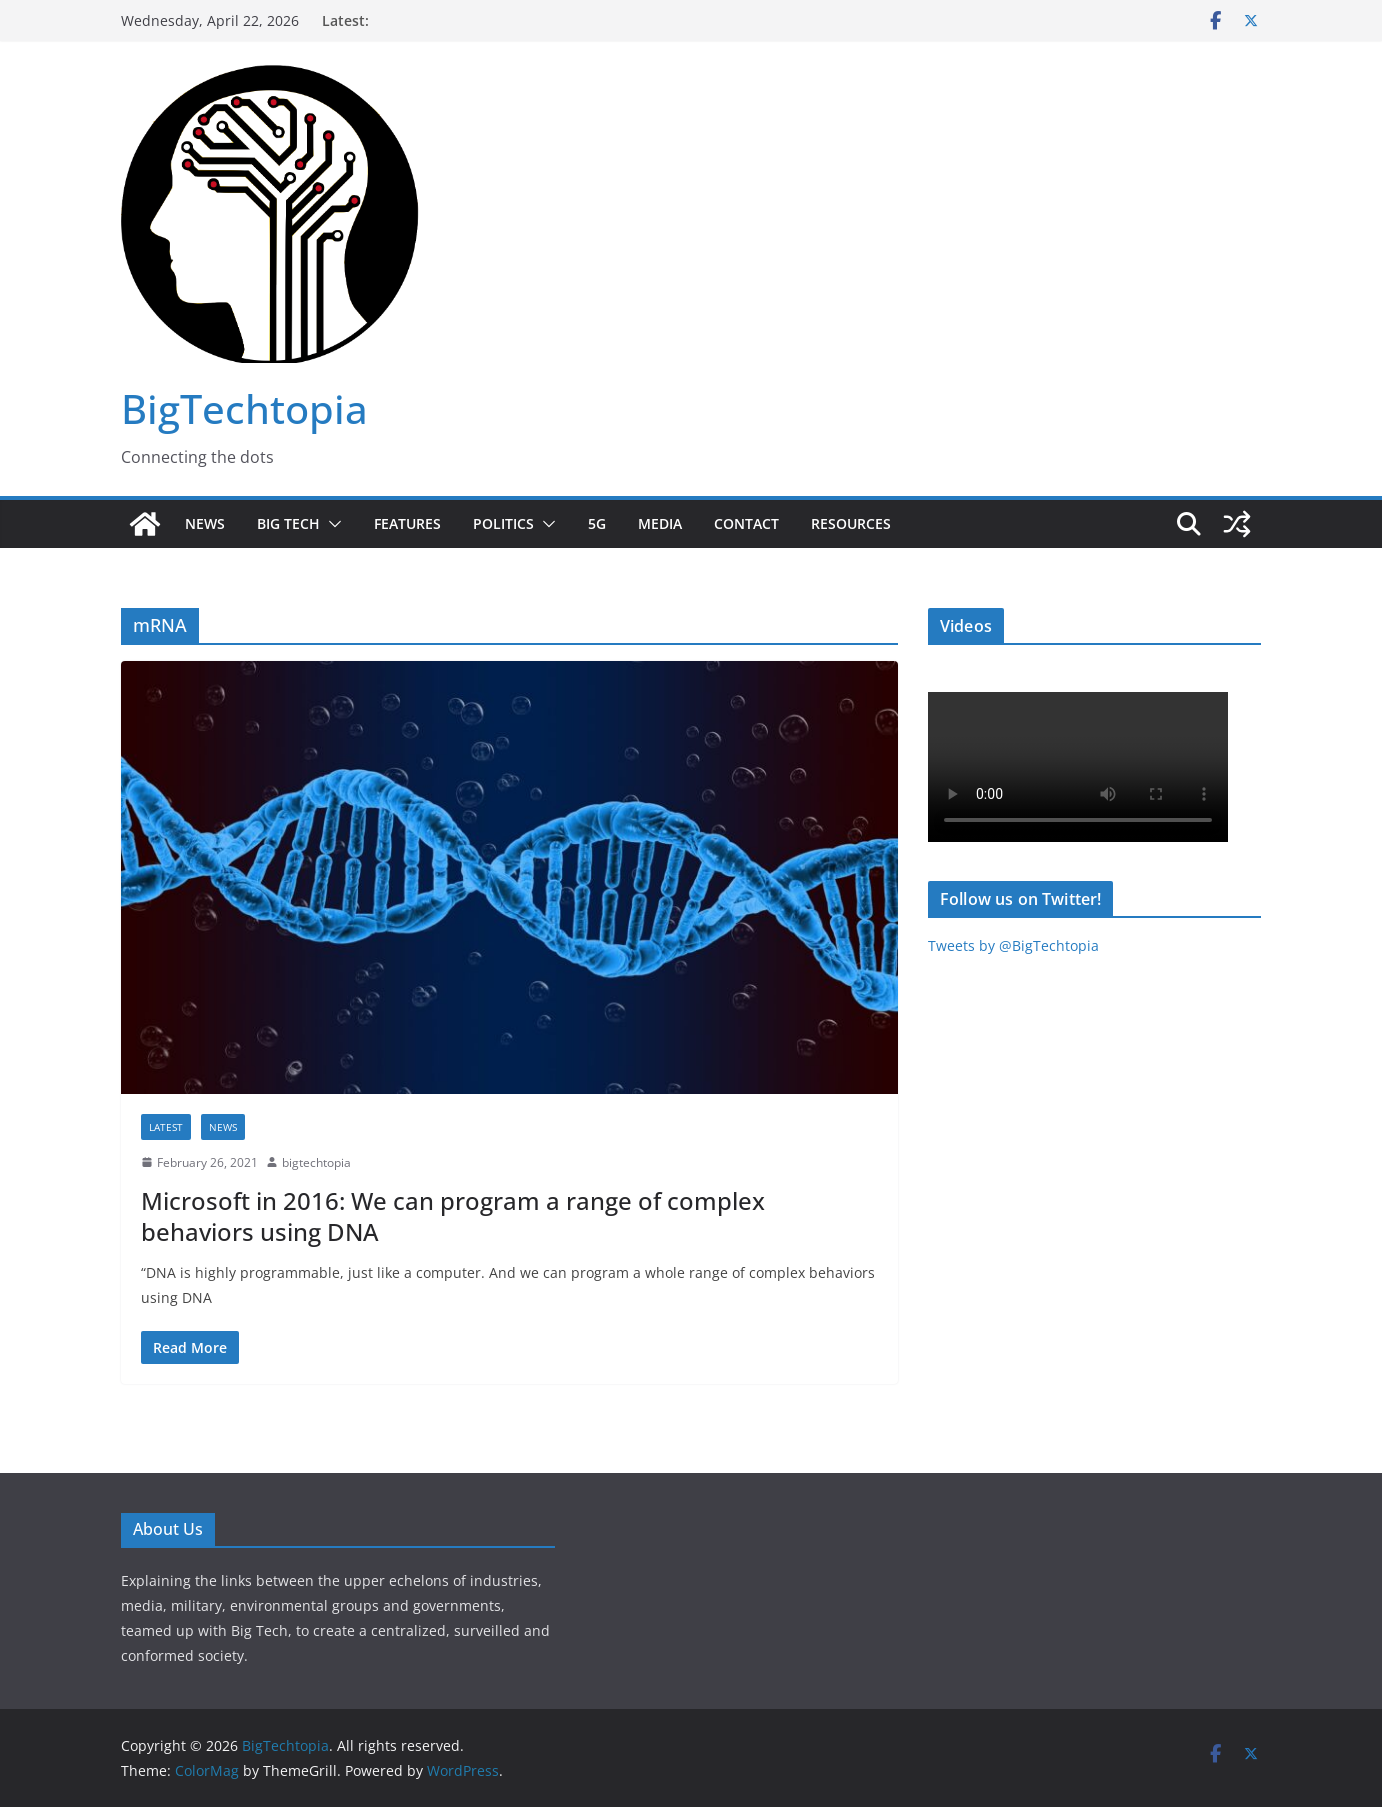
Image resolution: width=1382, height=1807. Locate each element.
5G (597, 523)
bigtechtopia (316, 1162)
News (205, 523)
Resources (851, 523)
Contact (746, 523)
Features (407, 523)
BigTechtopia (244, 408)
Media (660, 523)
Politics (503, 523)
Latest (166, 1127)
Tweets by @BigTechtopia (1013, 945)
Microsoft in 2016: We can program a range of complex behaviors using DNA (453, 1216)
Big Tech (288, 523)
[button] (331, 524)
